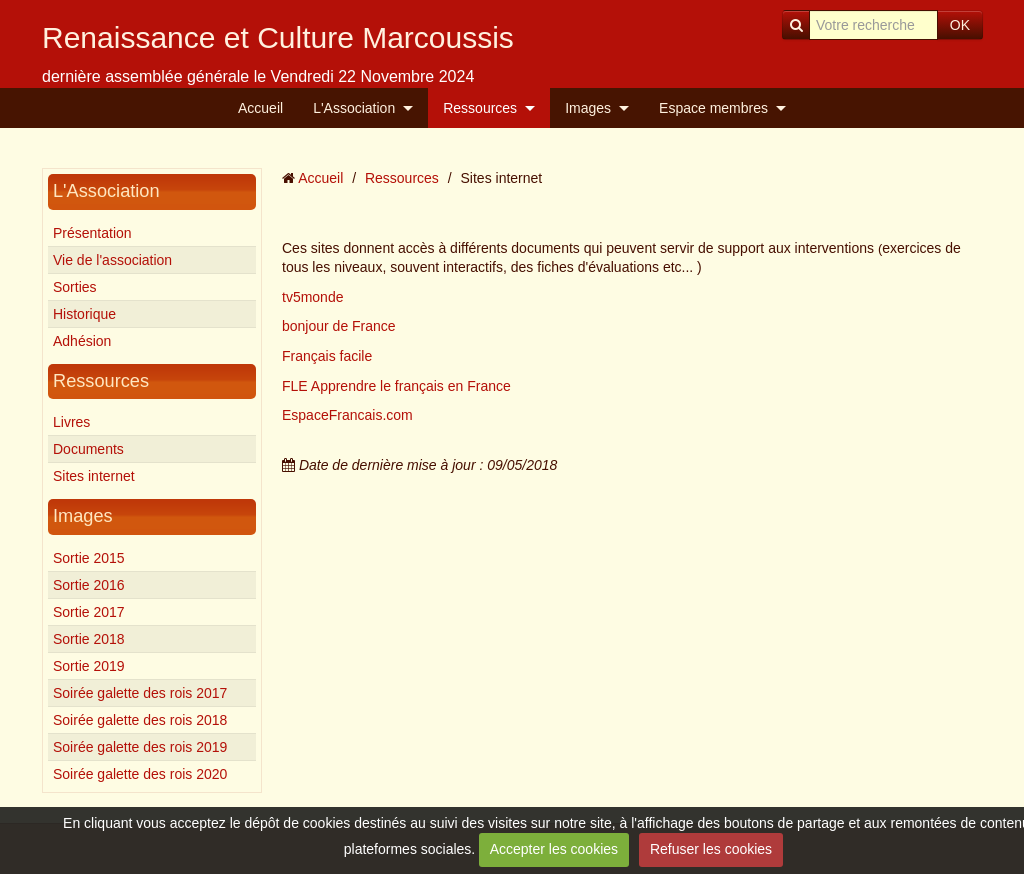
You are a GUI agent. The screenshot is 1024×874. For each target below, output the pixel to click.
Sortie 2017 (89, 612)
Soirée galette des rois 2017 (140, 693)
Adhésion (82, 341)
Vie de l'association (112, 260)
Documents (88, 449)
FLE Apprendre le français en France (396, 386)
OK (960, 25)
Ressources (480, 108)
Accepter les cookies (554, 849)
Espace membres (713, 108)
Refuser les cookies (711, 849)
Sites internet (94, 476)
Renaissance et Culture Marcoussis (278, 37)
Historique (84, 314)
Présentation (92, 233)
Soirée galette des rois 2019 (140, 747)
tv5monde (312, 297)
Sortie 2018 (89, 639)
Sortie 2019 (89, 666)
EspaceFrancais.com (347, 415)
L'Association (354, 108)
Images (588, 108)
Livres (71, 422)
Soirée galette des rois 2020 (140, 774)
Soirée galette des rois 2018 (140, 720)
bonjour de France (339, 326)
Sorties (75, 287)
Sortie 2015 (89, 558)
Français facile (327, 356)
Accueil (260, 108)
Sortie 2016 (89, 585)
